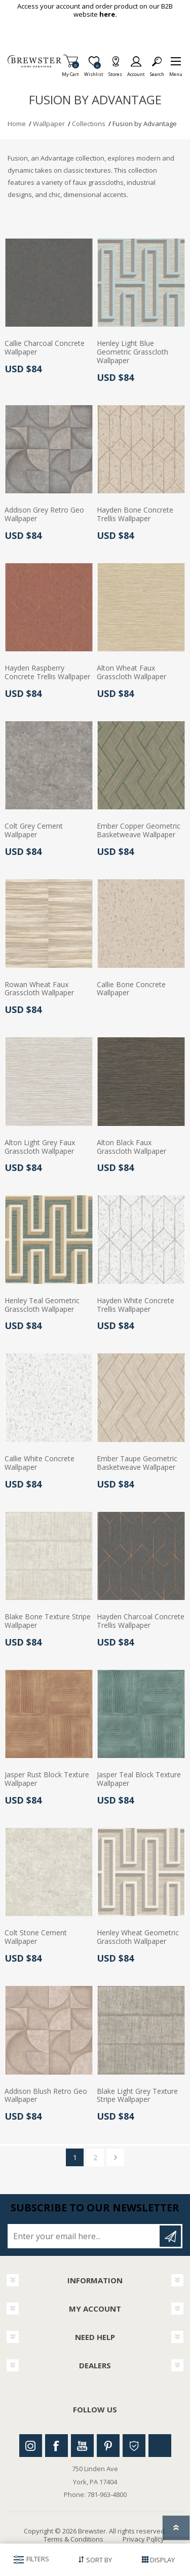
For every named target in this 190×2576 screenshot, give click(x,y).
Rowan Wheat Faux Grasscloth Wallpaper (39, 989)
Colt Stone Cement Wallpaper (36, 1937)
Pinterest (108, 2445)
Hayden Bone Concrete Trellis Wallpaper (135, 514)
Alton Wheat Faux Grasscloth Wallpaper (131, 672)
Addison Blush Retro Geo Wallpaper (46, 2095)
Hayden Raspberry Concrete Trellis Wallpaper (47, 672)
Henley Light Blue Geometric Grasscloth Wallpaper (132, 352)
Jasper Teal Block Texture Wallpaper (139, 1779)
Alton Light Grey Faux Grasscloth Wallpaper (40, 1147)
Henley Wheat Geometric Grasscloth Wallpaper (138, 1937)
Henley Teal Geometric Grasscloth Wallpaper (42, 1305)
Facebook (56, 2445)
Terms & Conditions (73, 2539)
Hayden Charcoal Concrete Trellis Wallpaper (140, 1621)
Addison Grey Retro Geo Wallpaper (44, 514)
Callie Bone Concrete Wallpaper (131, 989)
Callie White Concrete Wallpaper (39, 1463)
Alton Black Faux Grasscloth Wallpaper (131, 1147)
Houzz (134, 2445)
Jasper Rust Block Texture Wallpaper (47, 1779)
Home (17, 123)
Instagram (30, 2445)
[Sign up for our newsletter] (84, 2236)
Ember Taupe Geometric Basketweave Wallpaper (137, 1463)
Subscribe (170, 2236)
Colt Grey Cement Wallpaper (34, 830)
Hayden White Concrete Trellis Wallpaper (135, 1305)
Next (115, 2157)
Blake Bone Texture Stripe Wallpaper (48, 1621)
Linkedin (159, 2445)
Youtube (82, 2445)
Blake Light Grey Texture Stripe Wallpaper (137, 2095)
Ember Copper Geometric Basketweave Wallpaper (138, 830)
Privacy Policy (143, 2539)
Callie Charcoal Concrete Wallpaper (45, 348)
